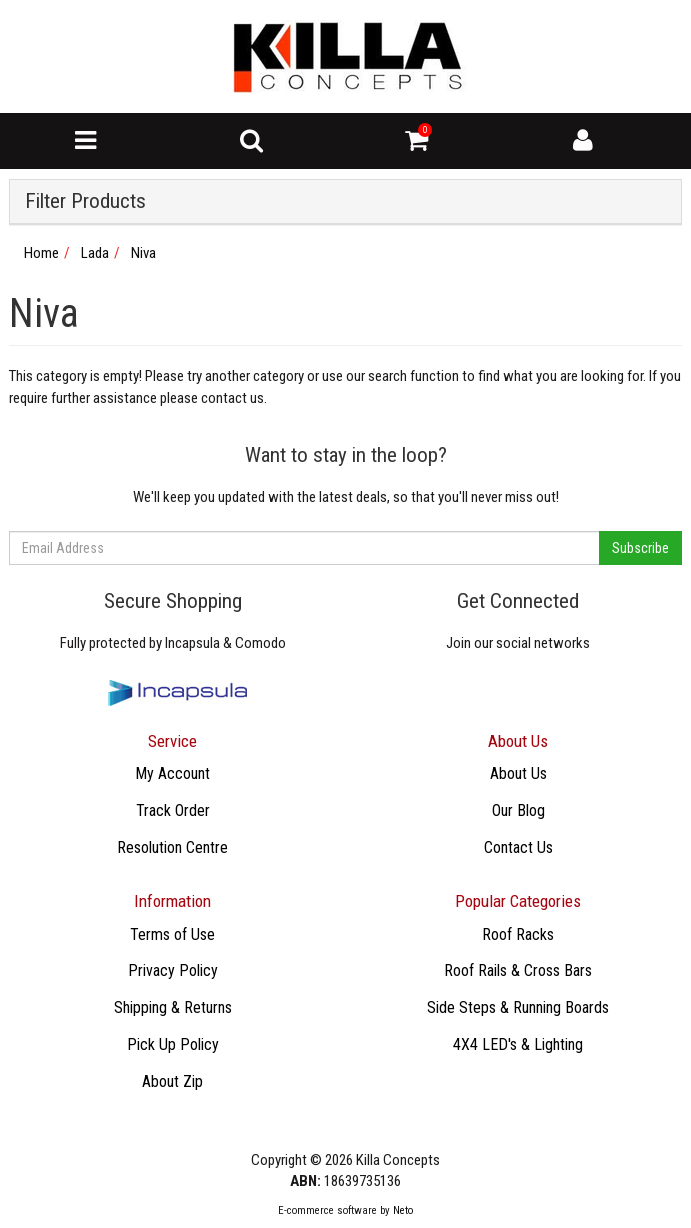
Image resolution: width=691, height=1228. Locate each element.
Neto (403, 1210)
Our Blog (518, 810)
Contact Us (518, 847)
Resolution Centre (172, 847)
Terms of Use (172, 934)
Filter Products (85, 201)
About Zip (172, 1081)
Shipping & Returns (173, 1007)
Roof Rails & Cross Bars (518, 970)
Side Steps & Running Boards (518, 1007)
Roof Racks (518, 934)
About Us (518, 773)
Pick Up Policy (173, 1044)
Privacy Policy (173, 970)
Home (41, 253)
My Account (172, 773)
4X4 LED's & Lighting (518, 1044)
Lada (95, 253)
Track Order (173, 810)
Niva (143, 253)
